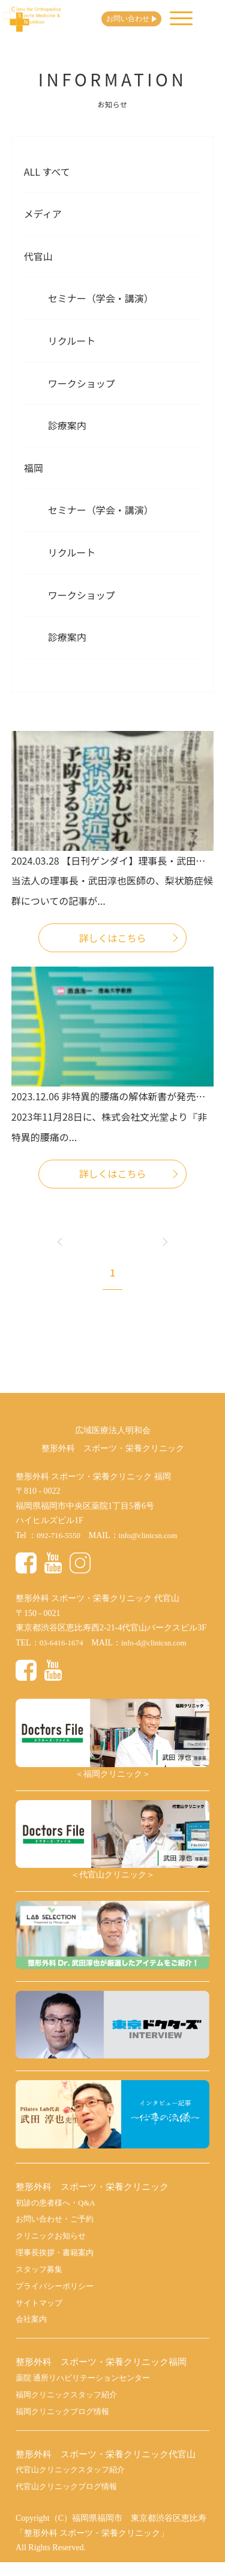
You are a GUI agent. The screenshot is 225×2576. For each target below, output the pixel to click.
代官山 (38, 256)
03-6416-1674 (63, 1642)
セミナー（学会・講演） (101, 298)
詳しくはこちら (112, 938)
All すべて (47, 171)
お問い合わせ (139, 18)
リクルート (72, 340)
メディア (43, 213)
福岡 (33, 468)
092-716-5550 (60, 1535)
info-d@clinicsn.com (160, 1642)
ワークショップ (81, 383)
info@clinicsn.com (154, 1535)
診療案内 (67, 425)
